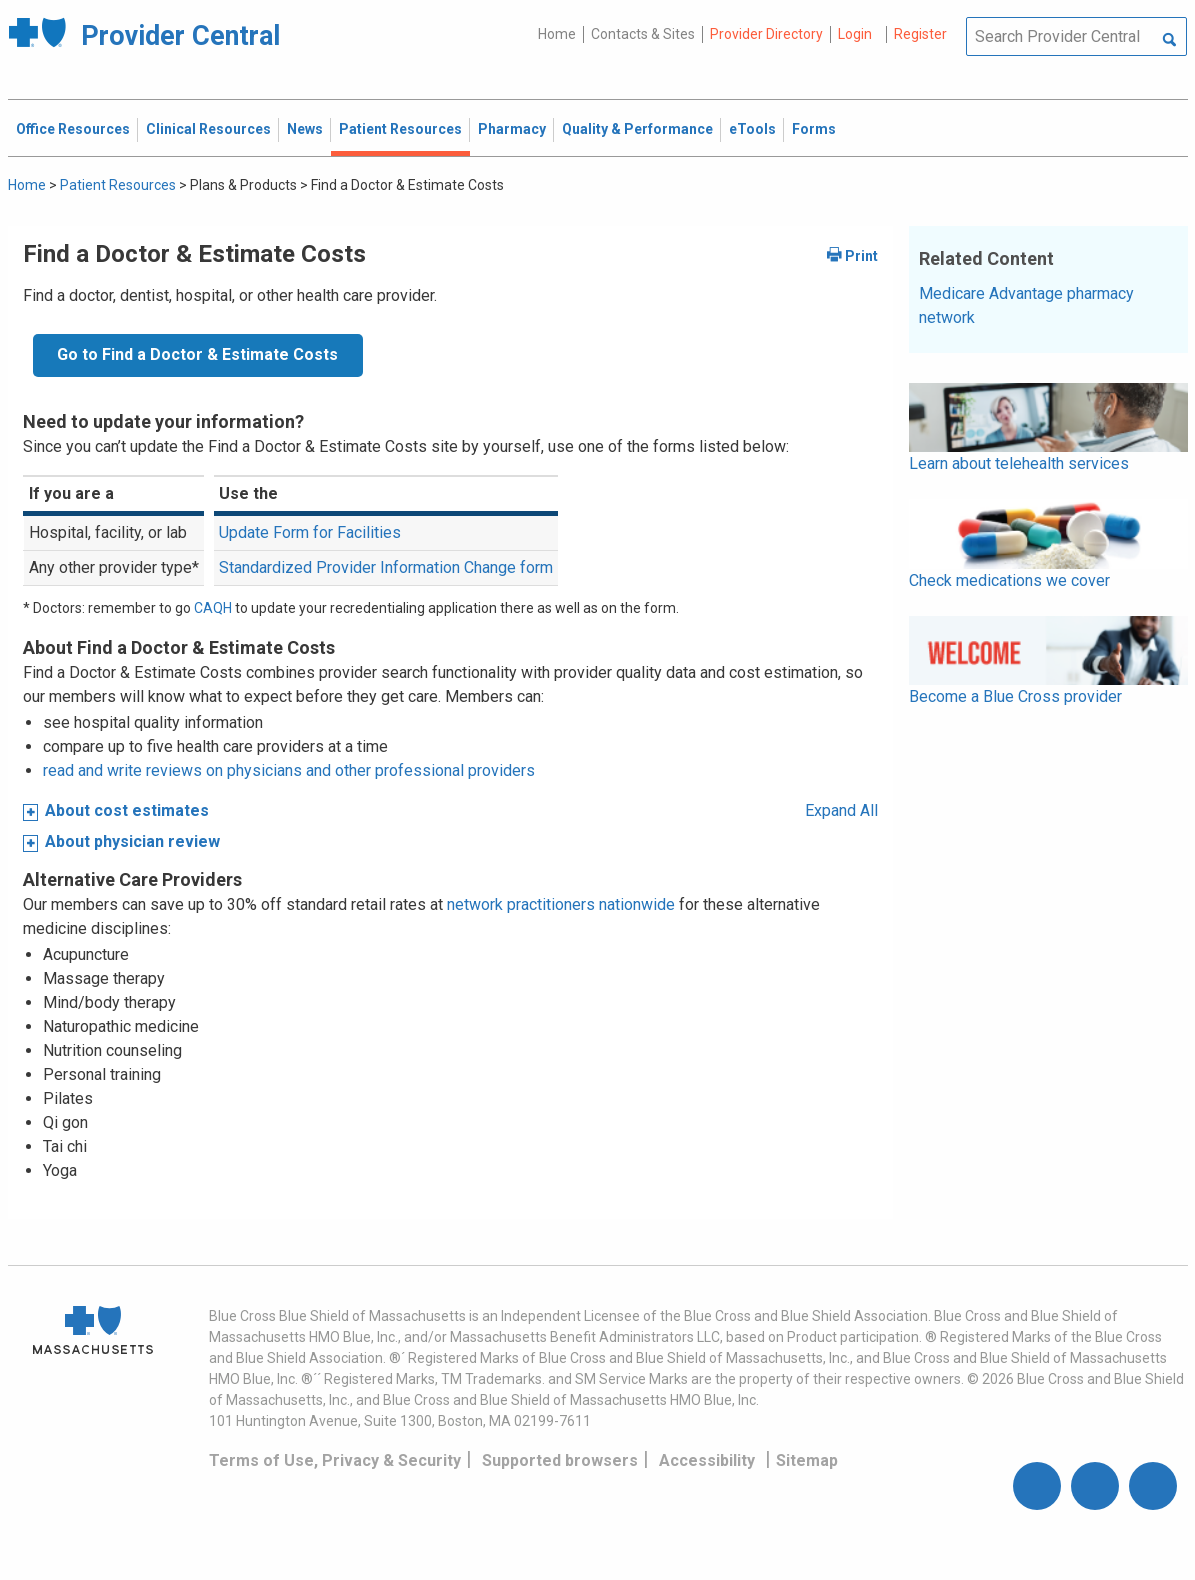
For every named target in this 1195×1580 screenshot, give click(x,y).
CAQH (213, 608)
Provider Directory (766, 34)
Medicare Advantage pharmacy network (1026, 305)
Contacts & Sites (643, 34)
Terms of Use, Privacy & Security (335, 1460)
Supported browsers (560, 1460)
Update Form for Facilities (310, 532)
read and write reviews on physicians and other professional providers (289, 770)
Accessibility (707, 1460)
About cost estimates (127, 810)
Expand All (841, 810)
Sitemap (807, 1460)
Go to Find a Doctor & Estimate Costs (197, 354)
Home (557, 34)
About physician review (132, 841)
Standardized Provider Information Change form (386, 567)
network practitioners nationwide (561, 904)
